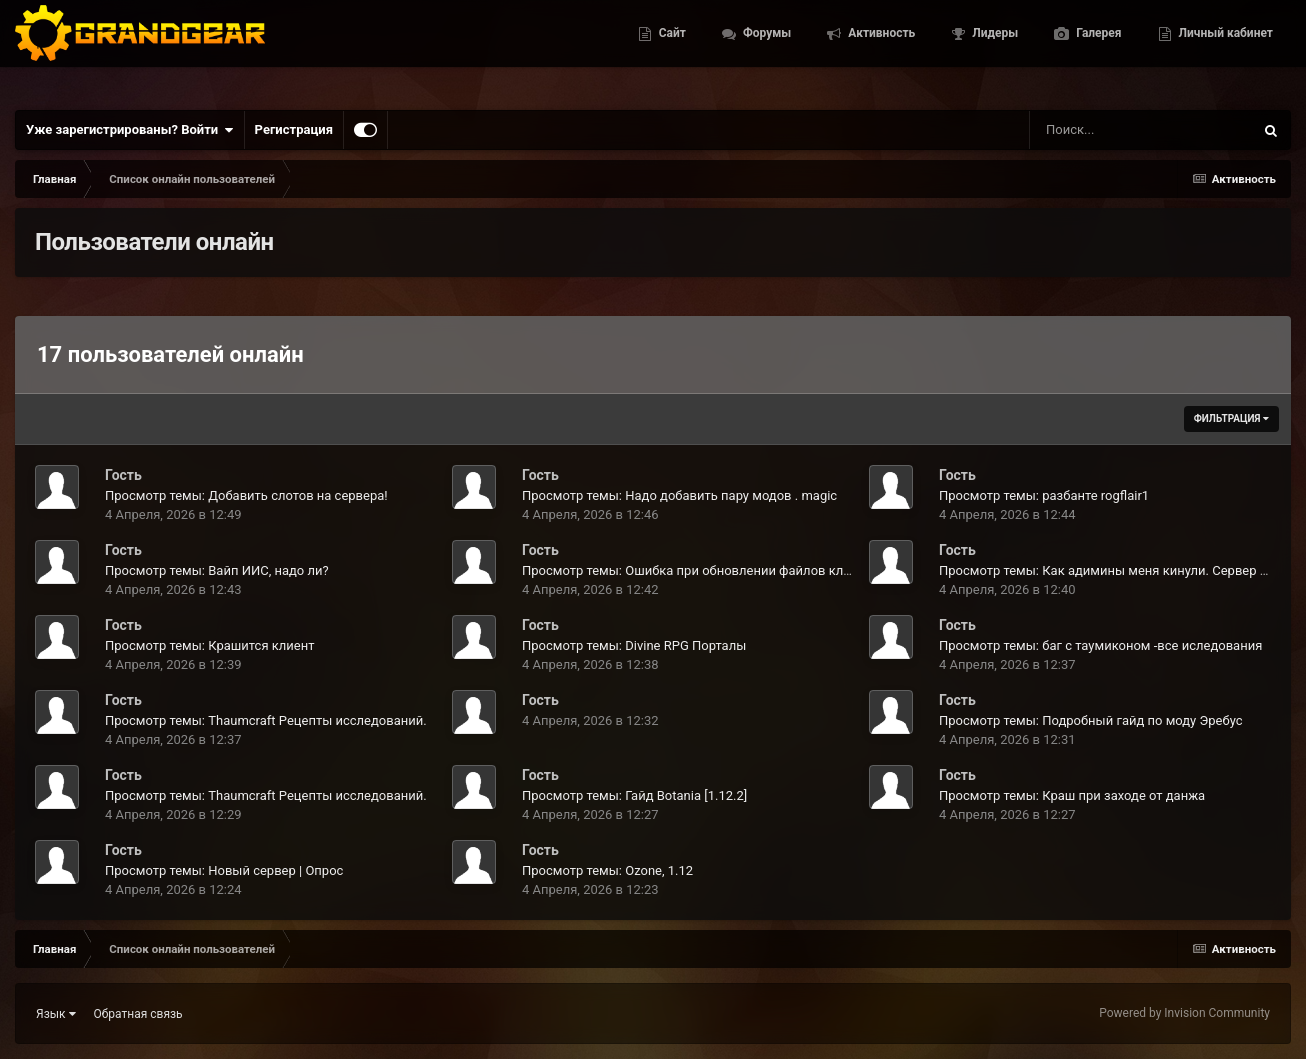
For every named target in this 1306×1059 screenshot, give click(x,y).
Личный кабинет (1224, 50)
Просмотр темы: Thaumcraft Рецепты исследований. (266, 720)
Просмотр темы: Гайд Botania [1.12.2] (634, 795)
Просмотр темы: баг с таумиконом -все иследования (1100, 645)
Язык (56, 1014)
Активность (880, 50)
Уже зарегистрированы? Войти (130, 130)
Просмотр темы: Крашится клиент (209, 645)
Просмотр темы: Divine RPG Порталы (634, 645)
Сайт (671, 50)
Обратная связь (138, 1014)
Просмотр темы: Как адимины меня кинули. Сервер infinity (1118, 570)
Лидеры (993, 50)
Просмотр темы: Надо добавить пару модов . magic (679, 495)
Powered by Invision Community (1184, 1013)
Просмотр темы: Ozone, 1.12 (607, 870)
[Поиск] (1104, 130)
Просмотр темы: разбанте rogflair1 (1044, 495)
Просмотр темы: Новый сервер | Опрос (224, 870)
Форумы (765, 50)
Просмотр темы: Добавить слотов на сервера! (246, 495)
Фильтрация (1231, 418)
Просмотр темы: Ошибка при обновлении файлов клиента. (702, 570)
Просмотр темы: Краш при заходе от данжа (1072, 795)
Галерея (1097, 50)
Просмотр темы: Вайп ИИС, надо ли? (217, 570)
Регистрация (294, 129)
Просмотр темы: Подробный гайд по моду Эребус (1091, 720)
